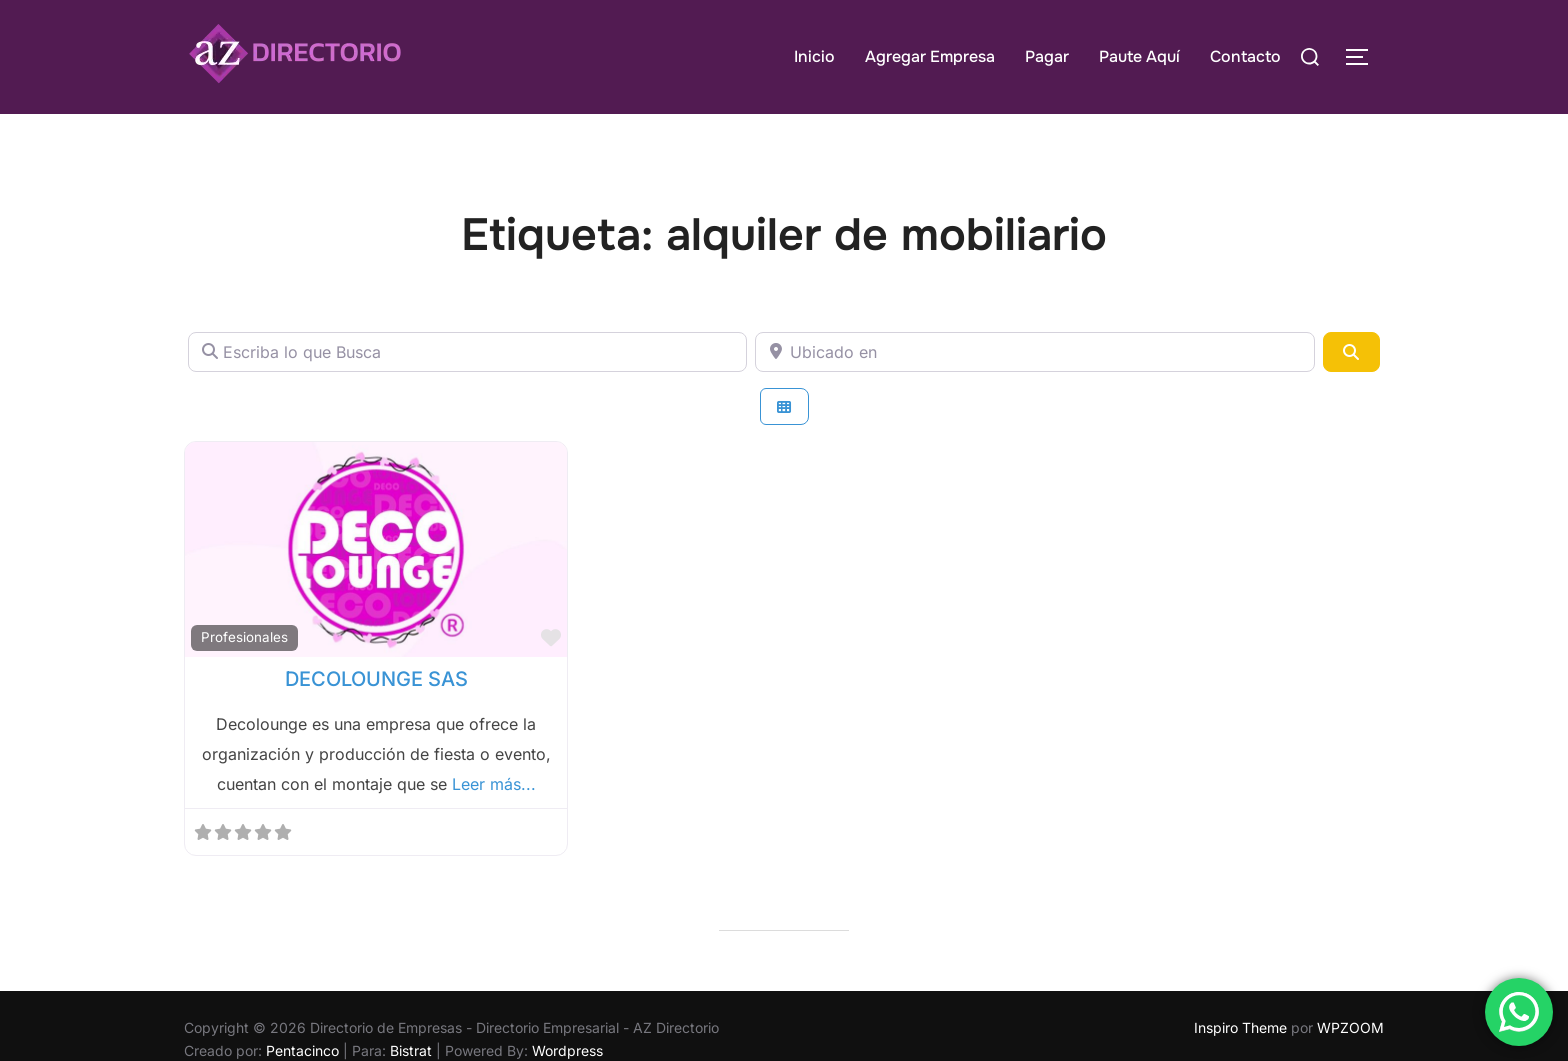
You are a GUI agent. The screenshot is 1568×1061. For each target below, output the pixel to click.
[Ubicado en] (1034, 352)
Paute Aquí (1139, 56)
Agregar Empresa (930, 56)
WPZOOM (1350, 1027)
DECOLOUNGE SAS (376, 679)
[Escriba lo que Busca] (467, 352)
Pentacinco (302, 1050)
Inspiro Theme (1240, 1027)
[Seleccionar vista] (784, 406)
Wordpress (567, 1050)
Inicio (814, 56)
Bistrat (411, 1050)
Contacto (1245, 56)
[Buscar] (1351, 352)
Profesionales (244, 637)
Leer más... (494, 784)
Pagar (1047, 56)
